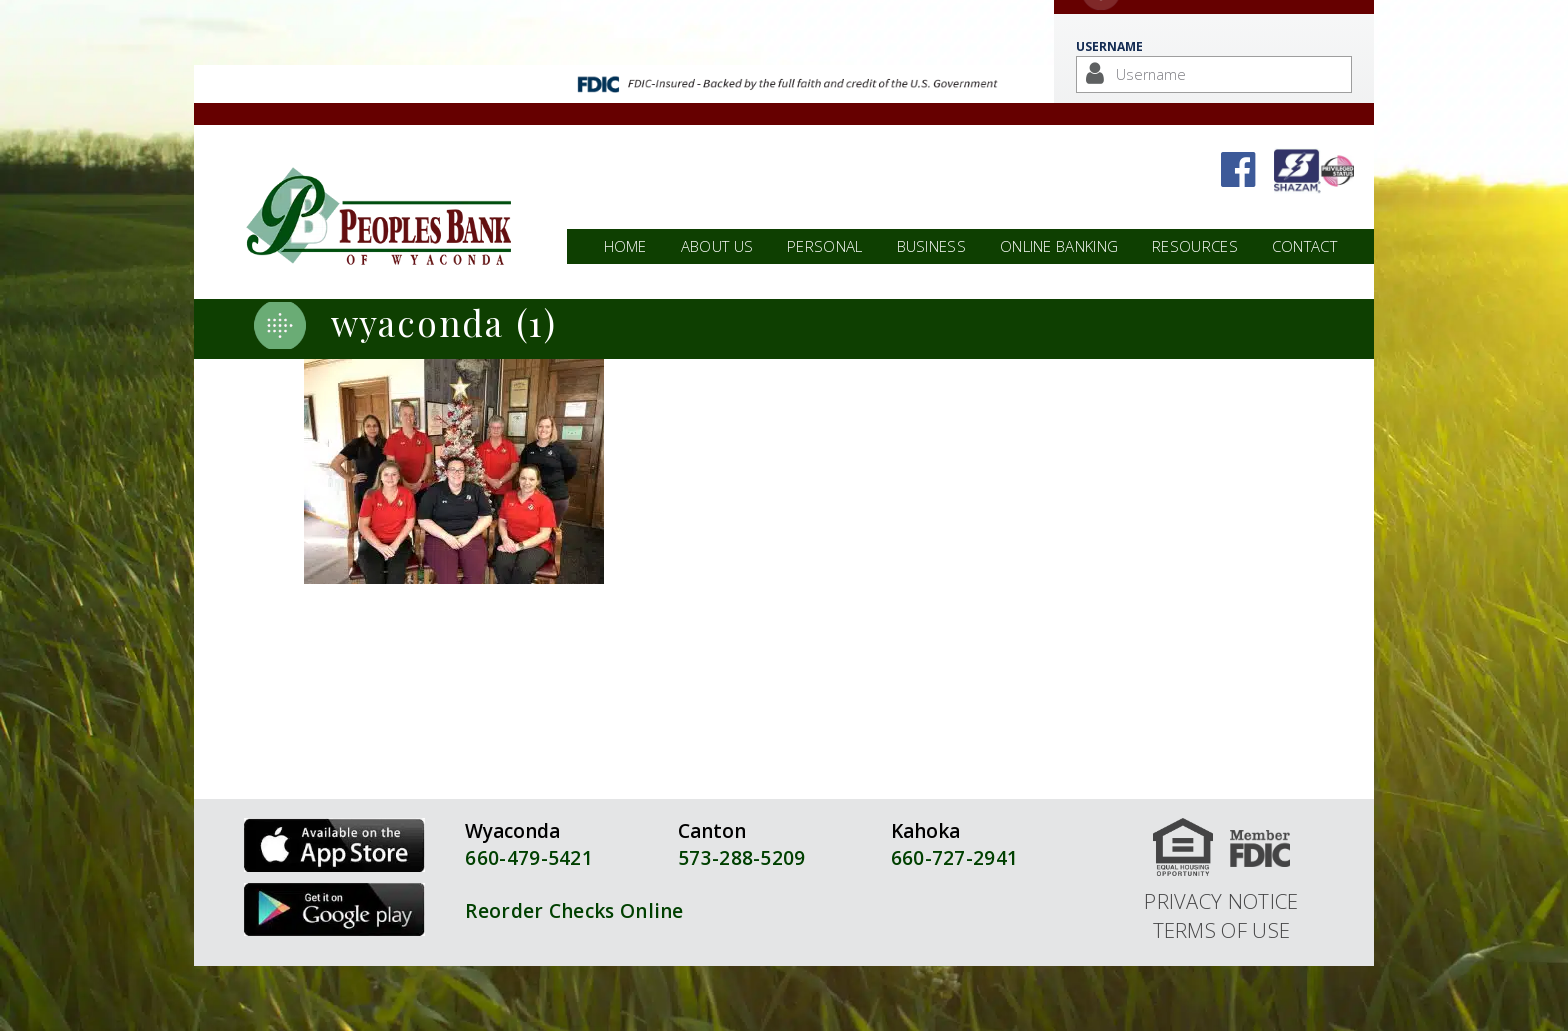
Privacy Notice (1221, 901)
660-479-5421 (529, 858)
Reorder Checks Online (574, 911)
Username (1109, 46)
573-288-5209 (742, 858)
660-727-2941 (955, 858)
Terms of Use (1222, 930)
